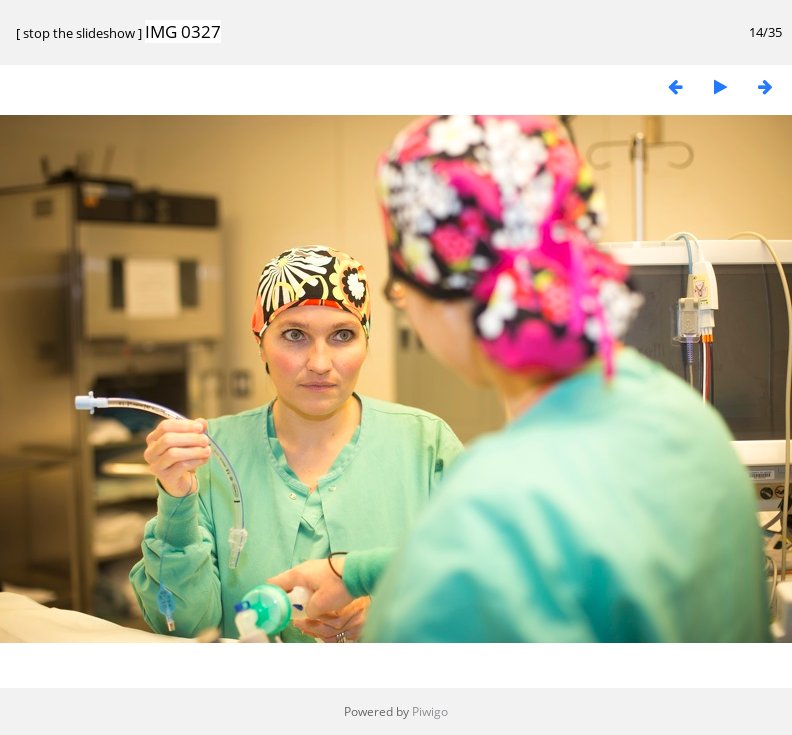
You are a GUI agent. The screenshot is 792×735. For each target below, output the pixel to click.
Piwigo (430, 711)
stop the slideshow (79, 33)
